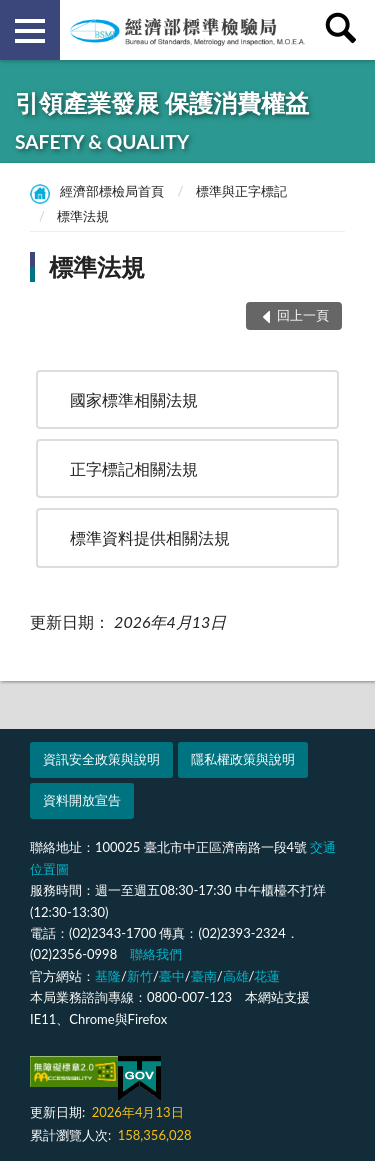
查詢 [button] (345, 30)
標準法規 (83, 216)
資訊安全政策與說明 (101, 759)
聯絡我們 (156, 954)
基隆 (108, 976)
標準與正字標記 (241, 191)
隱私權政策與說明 (243, 759)
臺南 (204, 976)
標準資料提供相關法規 (150, 537)
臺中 (172, 976)
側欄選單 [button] (30, 31)
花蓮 (267, 976)
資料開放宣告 (82, 800)
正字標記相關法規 (134, 468)
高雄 (236, 976)
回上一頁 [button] (303, 315)
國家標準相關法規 (134, 399)
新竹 (140, 976)
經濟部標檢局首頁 (112, 191)
